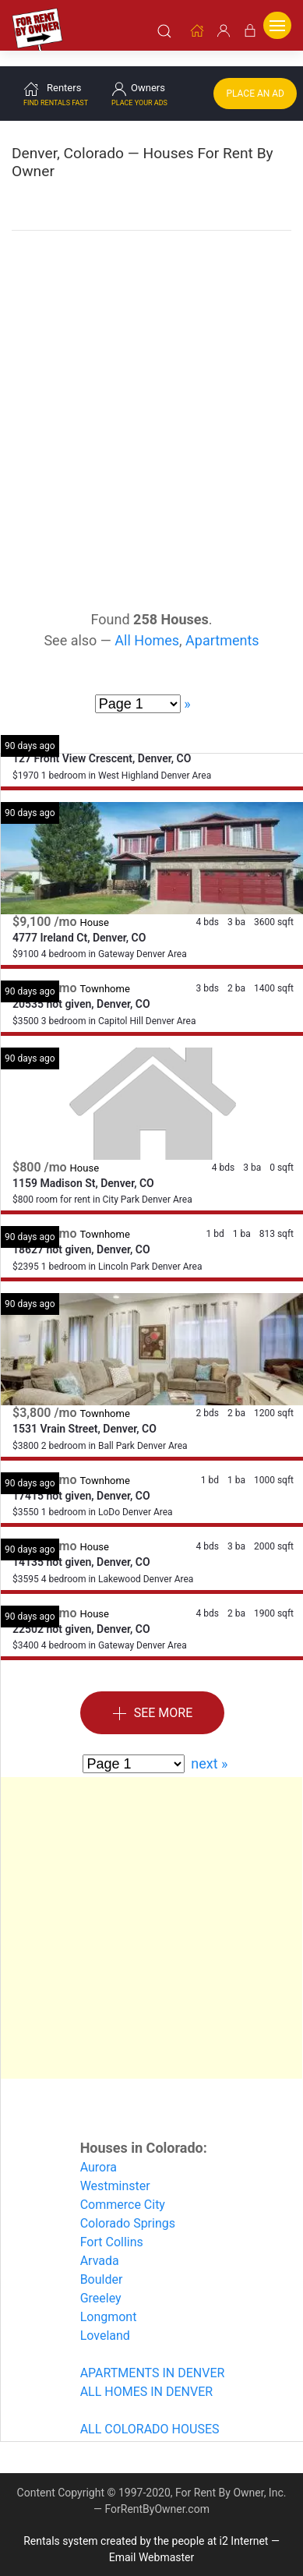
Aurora (98, 2150)
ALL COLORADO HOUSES (150, 2412)
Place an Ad (255, 76)
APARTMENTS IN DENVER (152, 2355)
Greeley (101, 2281)
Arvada (99, 2243)
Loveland (105, 2318)
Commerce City (122, 2187)
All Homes (147, 623)
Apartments (222, 623)
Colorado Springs (127, 2206)
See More (152, 1696)
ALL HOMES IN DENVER (146, 2374)
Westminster (115, 2168)
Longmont (108, 2299)
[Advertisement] (150, 372)
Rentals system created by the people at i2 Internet (145, 2524)
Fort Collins (111, 2224)
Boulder (101, 2262)
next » (209, 1746)
